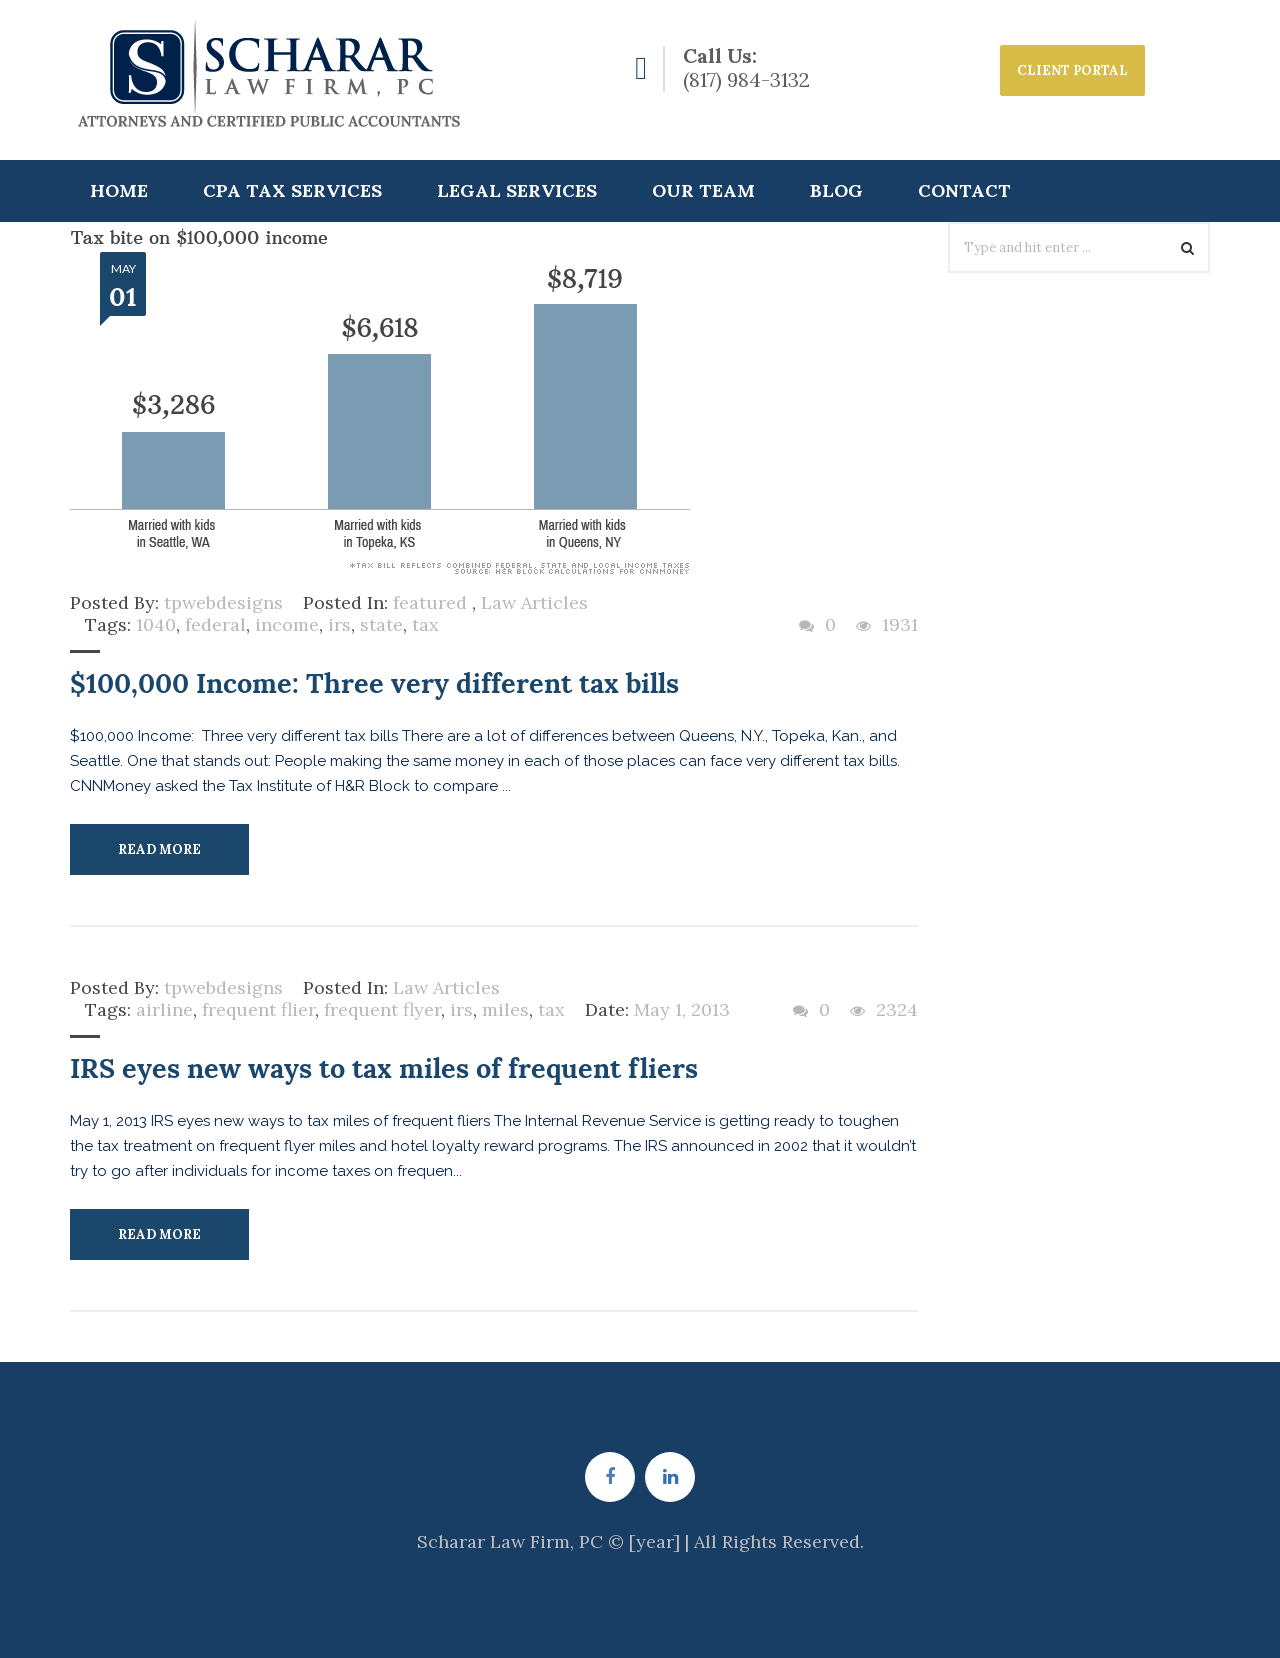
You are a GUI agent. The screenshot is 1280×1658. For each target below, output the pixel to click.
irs (339, 624)
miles (505, 1009)
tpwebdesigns (223, 602)
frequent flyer (382, 1009)
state (381, 624)
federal (215, 624)
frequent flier (258, 1009)
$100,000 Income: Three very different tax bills (374, 683)
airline (164, 1009)
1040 (156, 624)
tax (425, 624)
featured (430, 602)
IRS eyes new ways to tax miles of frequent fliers (384, 1068)
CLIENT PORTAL (1072, 70)
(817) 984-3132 (746, 79)
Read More (159, 849)
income (287, 624)
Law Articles (534, 602)
